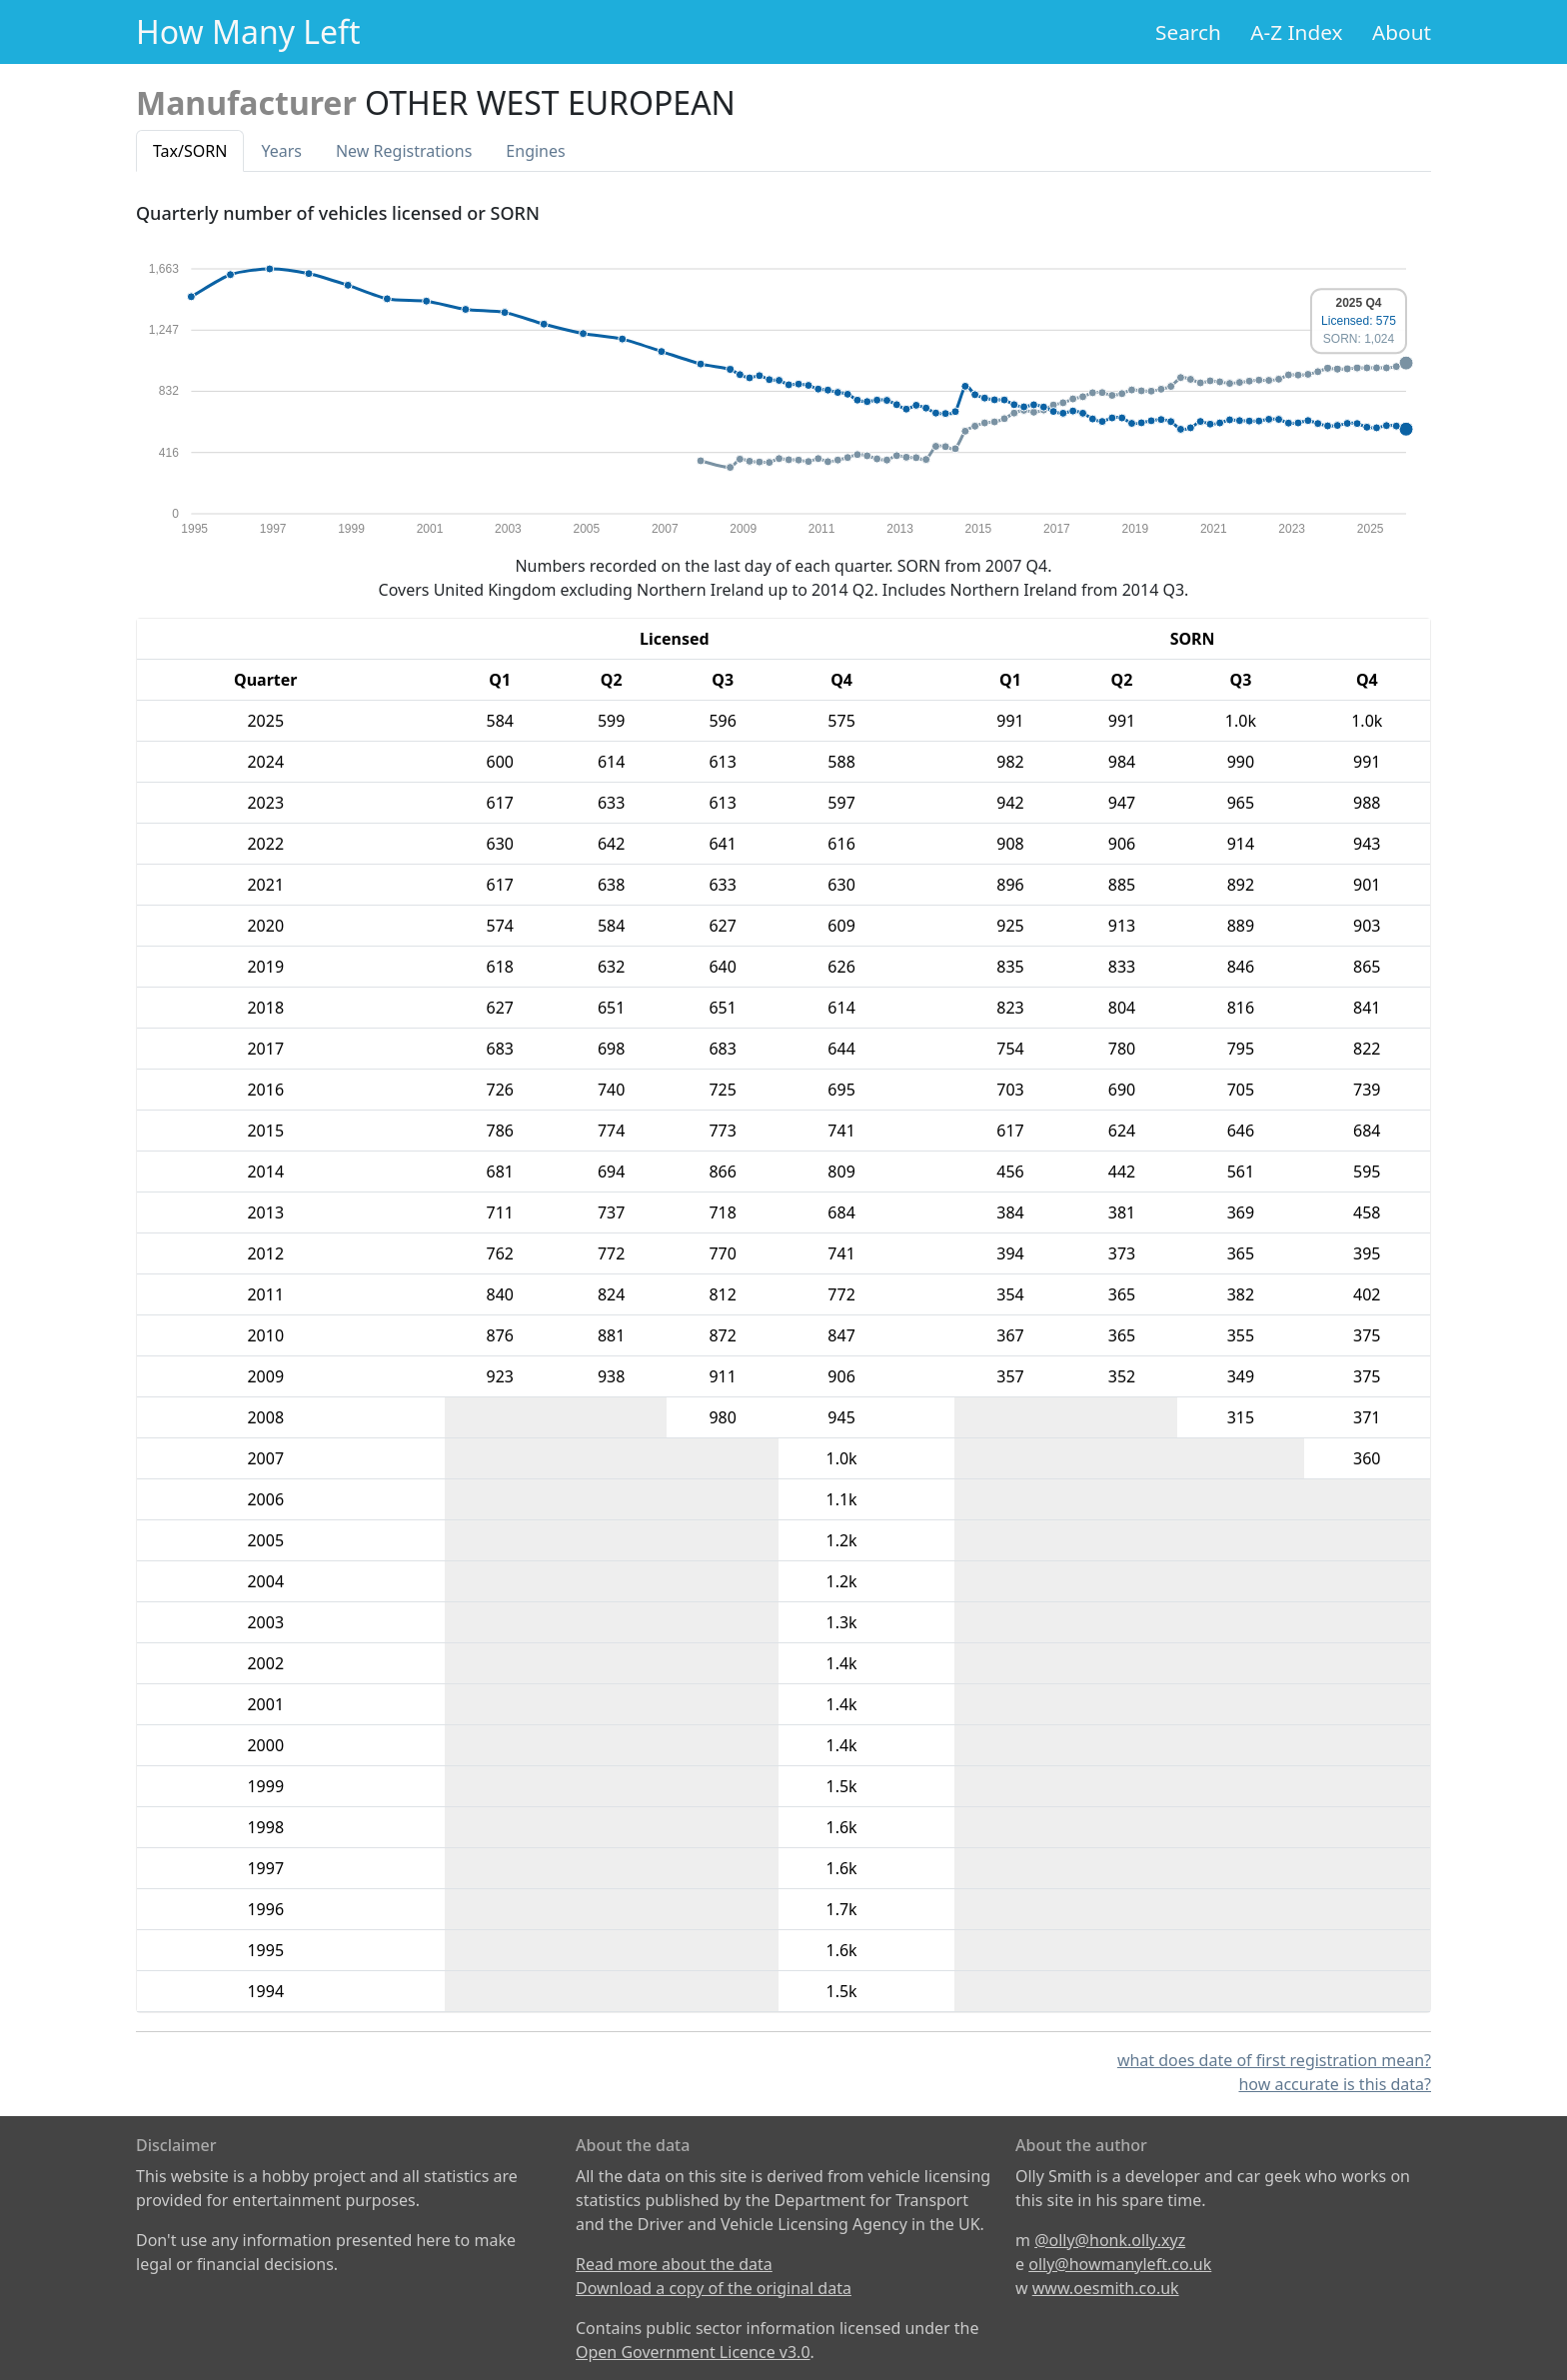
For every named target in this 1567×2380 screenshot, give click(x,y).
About (1401, 32)
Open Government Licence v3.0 (693, 2352)
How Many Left (248, 31)
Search (1188, 32)
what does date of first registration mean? (1274, 2060)
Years (281, 151)
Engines (535, 151)
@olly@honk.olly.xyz (1109, 2240)
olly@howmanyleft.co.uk (1119, 2264)
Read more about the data (674, 2264)
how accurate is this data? (1334, 2084)
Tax (190, 151)
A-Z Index (1296, 32)
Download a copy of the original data (713, 2288)
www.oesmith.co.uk (1105, 2288)
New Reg (404, 151)
